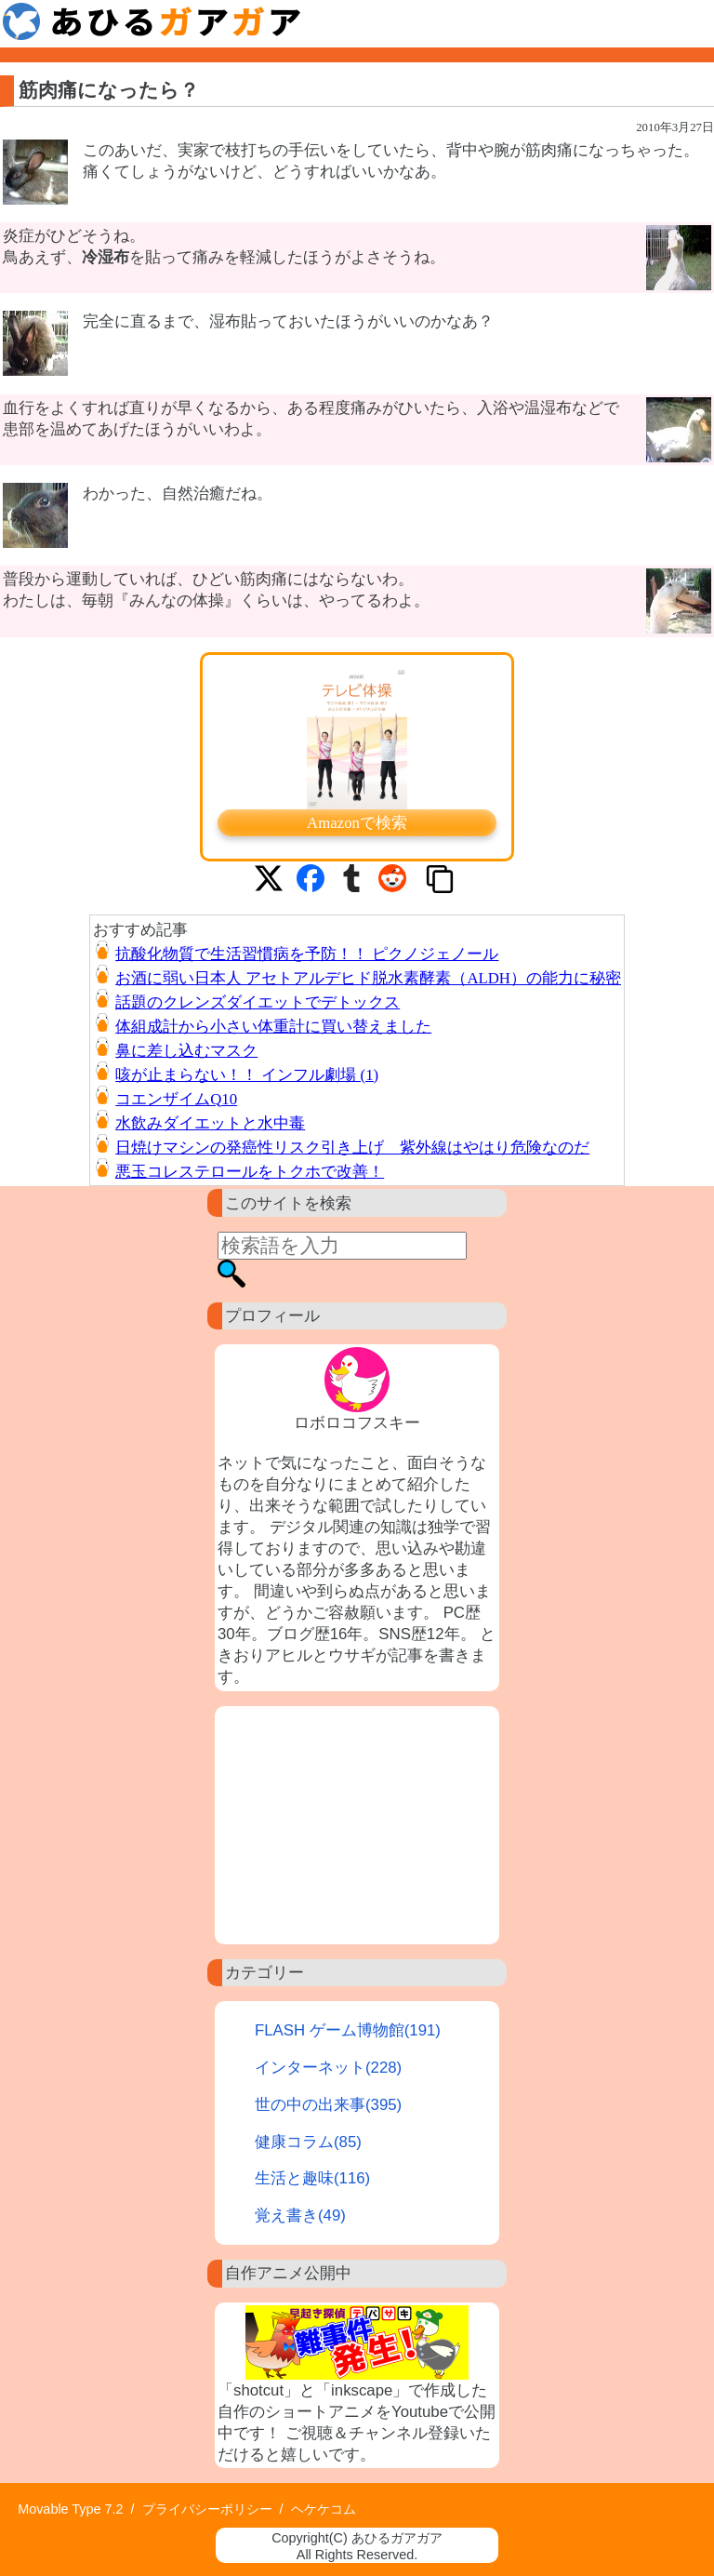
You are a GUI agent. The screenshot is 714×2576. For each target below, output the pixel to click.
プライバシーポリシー (207, 2509)
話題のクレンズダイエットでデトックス (257, 1002)
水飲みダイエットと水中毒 (210, 1123)
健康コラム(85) (308, 2142)
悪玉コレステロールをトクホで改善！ (249, 1172)
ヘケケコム (323, 2509)
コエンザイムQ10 (176, 1099)
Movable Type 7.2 (70, 2509)
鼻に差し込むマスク (186, 1051)
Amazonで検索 (357, 823)
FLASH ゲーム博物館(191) (348, 2030)
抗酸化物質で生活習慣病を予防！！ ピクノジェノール (306, 954)
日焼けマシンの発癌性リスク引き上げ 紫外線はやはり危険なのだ (352, 1147)
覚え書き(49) (300, 2215)
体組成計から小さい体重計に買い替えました (273, 1026)
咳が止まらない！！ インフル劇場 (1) (246, 1075)
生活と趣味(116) (312, 2178)
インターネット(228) (328, 2067)
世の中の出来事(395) (328, 2105)
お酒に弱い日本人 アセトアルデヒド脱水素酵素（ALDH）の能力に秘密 (368, 978)
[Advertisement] (357, 1825)
